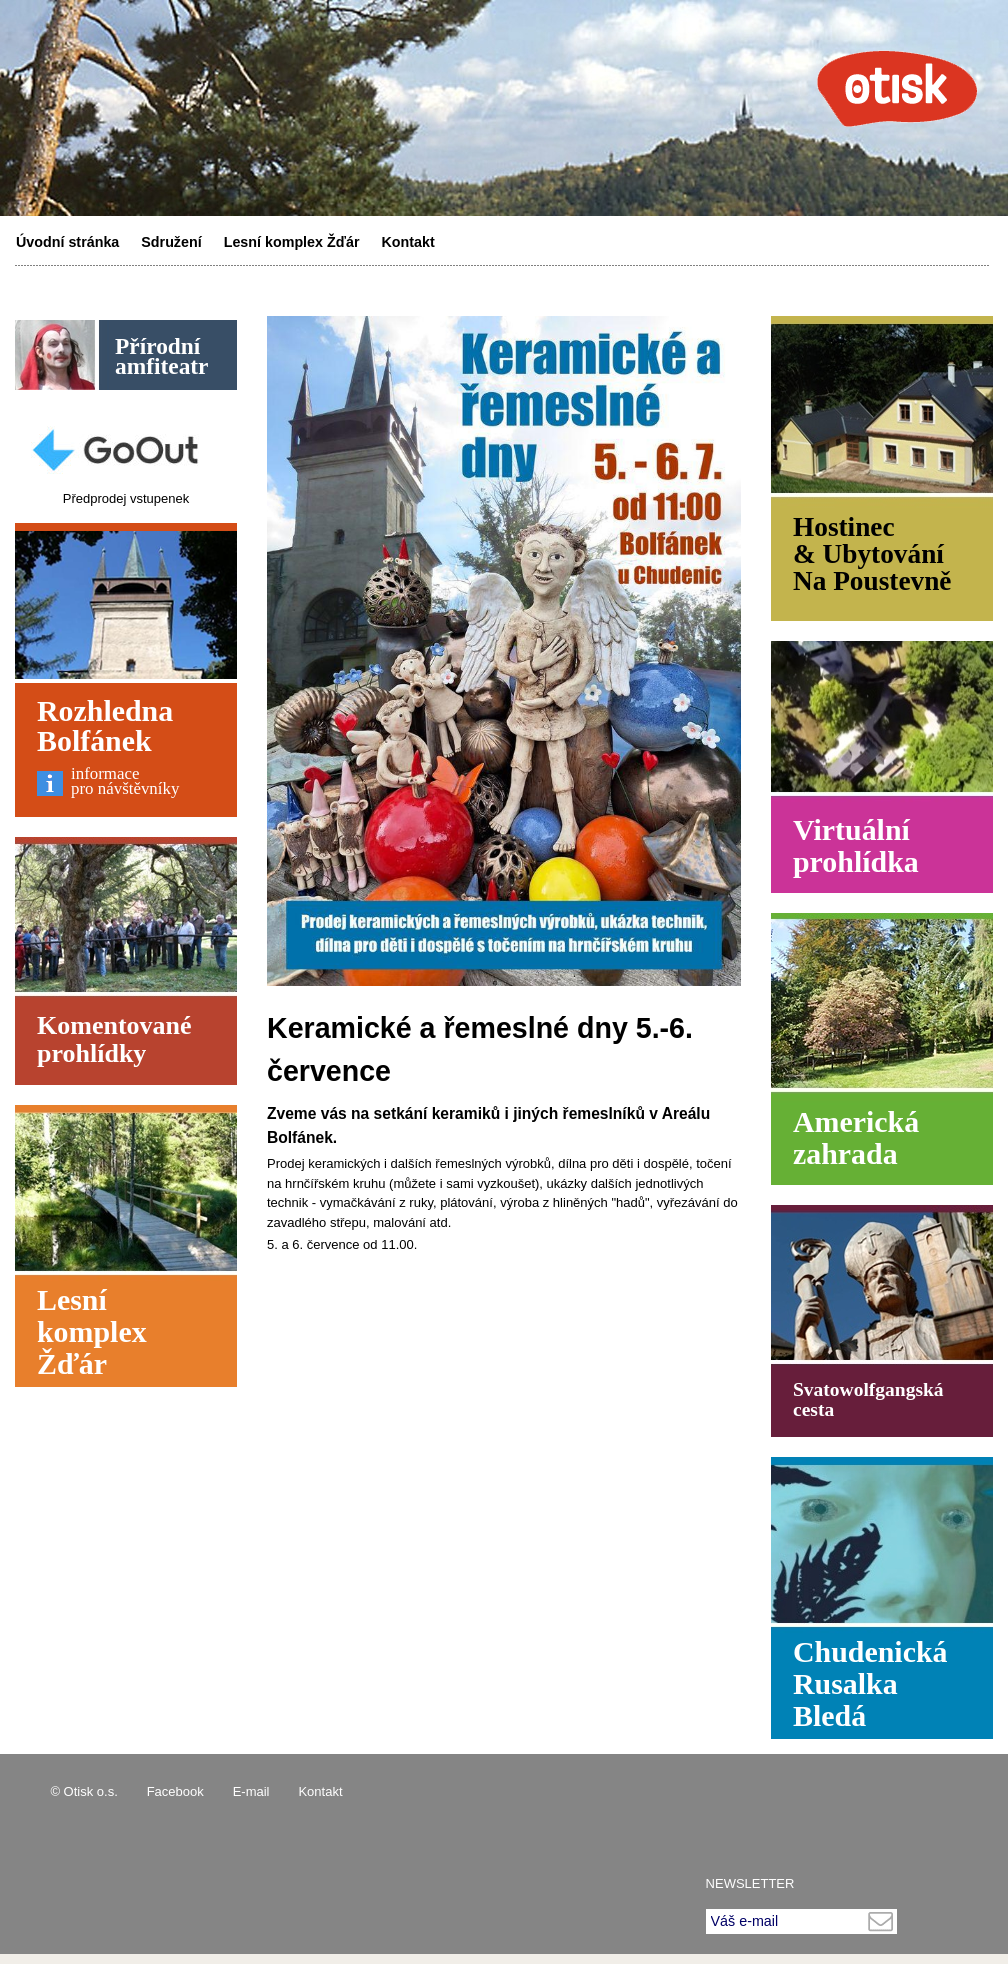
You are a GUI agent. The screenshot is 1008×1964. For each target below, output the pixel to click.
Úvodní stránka (67, 242)
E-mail (251, 1791)
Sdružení (171, 242)
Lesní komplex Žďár (292, 242)
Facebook (175, 1791)
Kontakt (408, 242)
